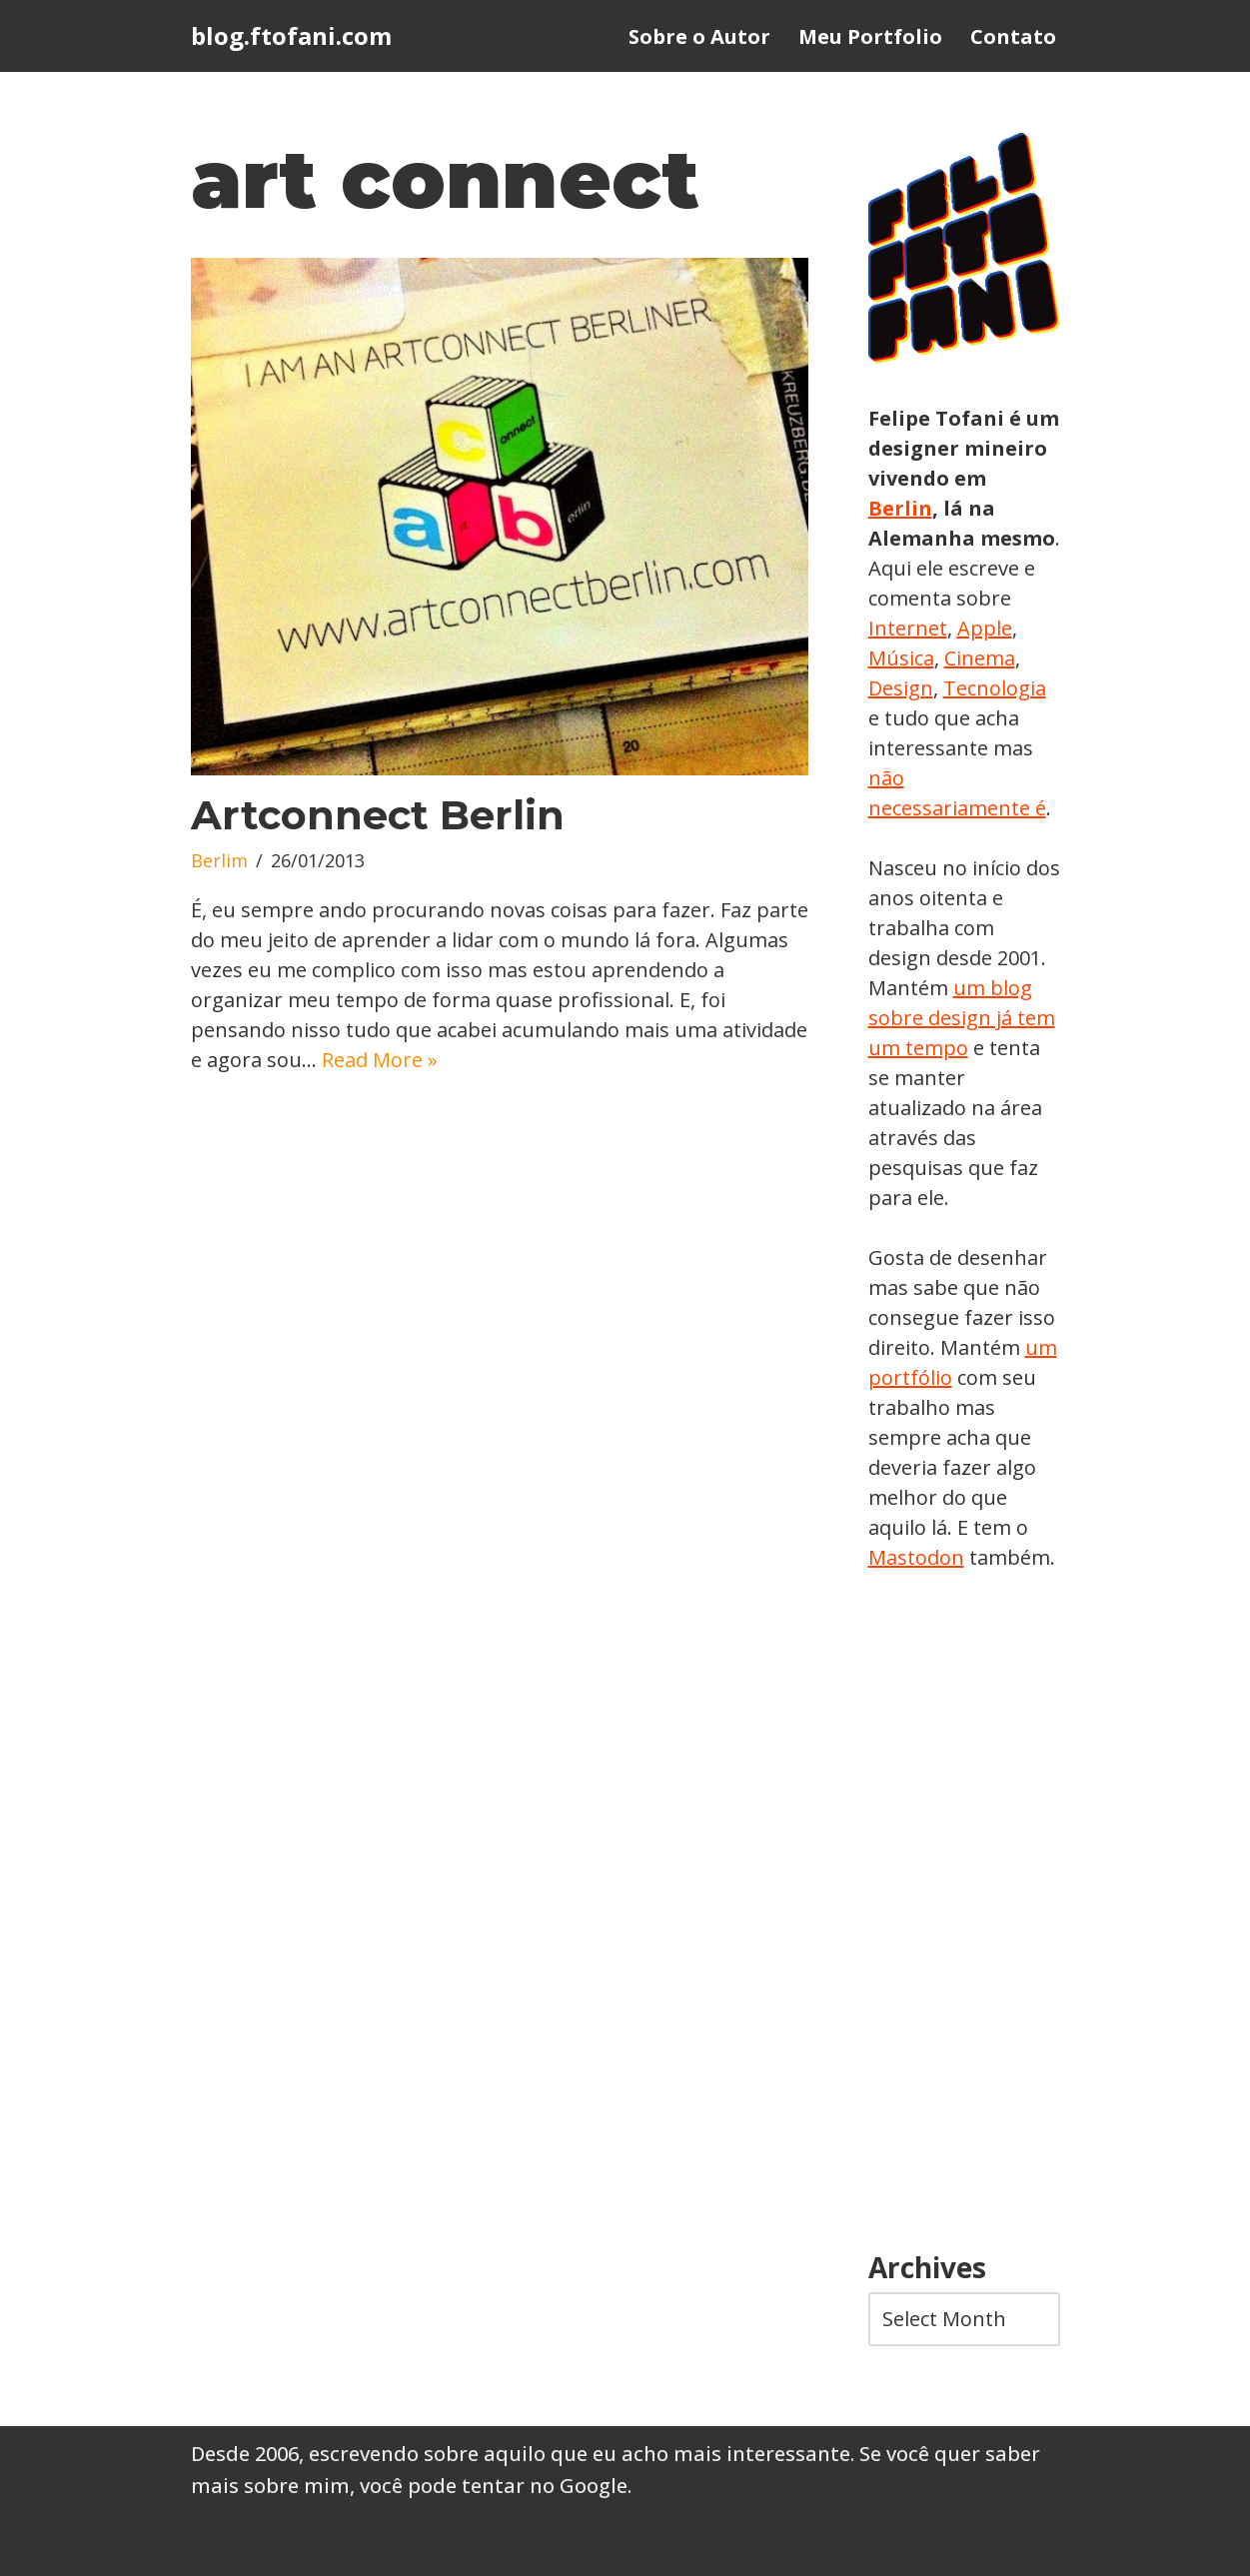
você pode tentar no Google (493, 2485)
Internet (907, 628)
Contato (1013, 36)
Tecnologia (994, 687)
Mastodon (916, 1557)
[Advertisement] (964, 1912)
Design (900, 687)
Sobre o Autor (699, 36)
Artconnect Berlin (378, 814)
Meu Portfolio (870, 36)
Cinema (979, 657)
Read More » (380, 1059)
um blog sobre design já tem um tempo (961, 1017)
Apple (984, 628)
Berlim (219, 860)
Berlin (900, 508)
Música (901, 657)
